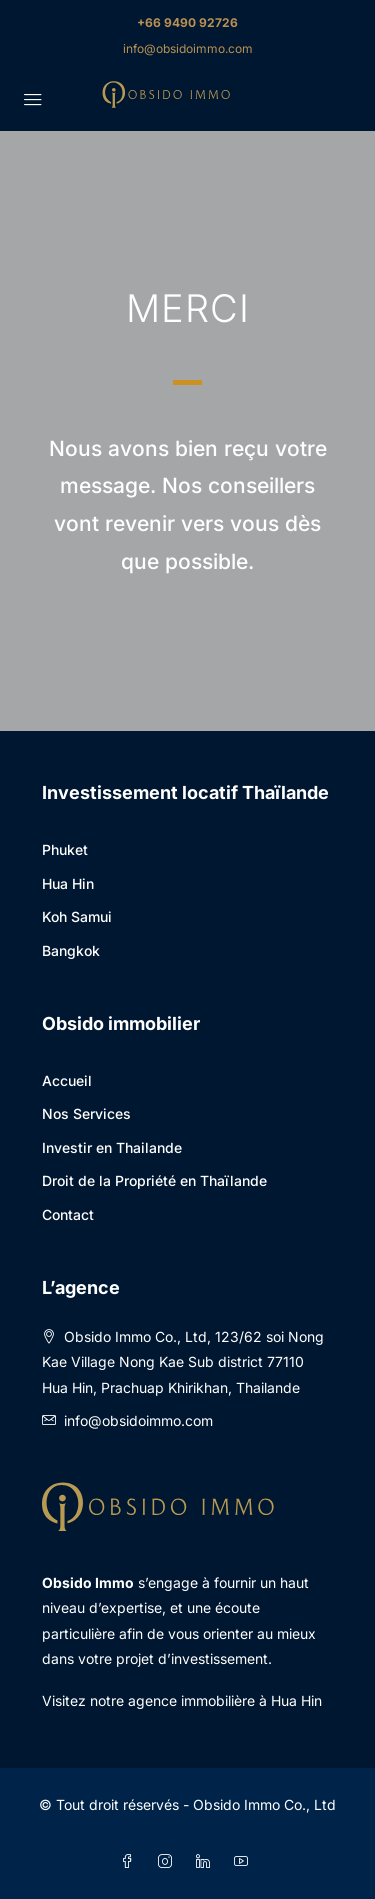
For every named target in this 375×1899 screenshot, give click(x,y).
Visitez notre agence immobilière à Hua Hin (182, 1700)
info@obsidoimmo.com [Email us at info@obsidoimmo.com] (138, 1420)
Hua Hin (68, 883)
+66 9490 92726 (187, 22)
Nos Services (86, 1113)
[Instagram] (169, 1861)
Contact (68, 1214)
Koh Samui (77, 916)
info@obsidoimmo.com (188, 48)
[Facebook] (131, 1861)
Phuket (65, 849)
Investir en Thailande (112, 1147)
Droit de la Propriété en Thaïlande (154, 1180)
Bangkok (71, 950)
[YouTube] (245, 1861)
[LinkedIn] (207, 1861)
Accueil (67, 1080)
